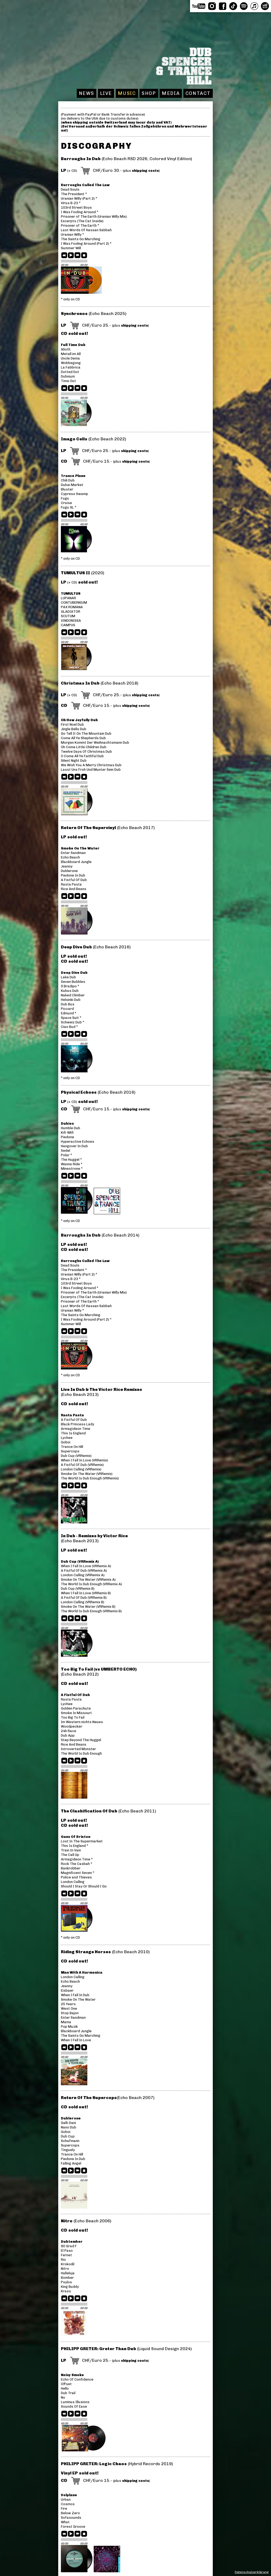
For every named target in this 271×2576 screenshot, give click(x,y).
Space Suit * (71, 1018)
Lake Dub (68, 977)
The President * (74, 194)
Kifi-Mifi (67, 1132)
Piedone (67, 1137)
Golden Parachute (76, 1708)
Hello (65, 2388)
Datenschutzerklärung (252, 2572)
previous (64, 255)
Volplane (69, 2495)
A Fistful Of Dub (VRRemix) (82, 1465)
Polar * (66, 1155)
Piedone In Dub (73, 875)
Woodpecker (71, 1726)
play (71, 255)
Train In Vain (71, 1850)
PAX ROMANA (72, 607)
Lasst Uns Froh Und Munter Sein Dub (91, 770)
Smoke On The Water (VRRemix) (86, 1474)
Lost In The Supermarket (82, 1841)
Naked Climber (73, 995)
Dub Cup (68, 2136)
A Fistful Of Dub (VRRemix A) (84, 1570)
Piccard (67, 1009)
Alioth (65, 349)
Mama (66, 2022)
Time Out (68, 381)
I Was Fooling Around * (79, 212)
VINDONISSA (71, 621)
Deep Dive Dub (74, 973)
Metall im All (71, 354)
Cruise (66, 503)
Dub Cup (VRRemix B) (77, 1589)
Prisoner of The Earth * (80, 225)
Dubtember (72, 2242)
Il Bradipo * (70, 986)
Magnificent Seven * (77, 1873)
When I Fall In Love (76, 2040)
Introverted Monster (78, 1749)
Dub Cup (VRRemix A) (80, 1561)
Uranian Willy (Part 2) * (79, 198)
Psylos (66, 2282)
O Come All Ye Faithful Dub (82, 756)
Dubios (67, 1123)
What (65, 2522)
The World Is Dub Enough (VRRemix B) (91, 1611)
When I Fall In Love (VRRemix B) (86, 1593)
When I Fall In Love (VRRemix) (84, 1460)
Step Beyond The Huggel (81, 1740)
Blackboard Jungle (76, 862)
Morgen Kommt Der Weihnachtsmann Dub (95, 742)
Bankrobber (70, 1868)
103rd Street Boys (76, 207)
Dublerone (69, 871)
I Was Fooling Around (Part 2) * (86, 244)
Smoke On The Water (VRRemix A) (88, 1579)
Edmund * (68, 1013)
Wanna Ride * (71, 1164)
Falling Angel (71, 2163)
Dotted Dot (70, 372)
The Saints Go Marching (80, 239)
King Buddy (70, 2287)
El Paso (67, 2251)
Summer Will (71, 248)
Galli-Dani (68, 2123)
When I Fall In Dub (75, 1995)
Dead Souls (70, 189)
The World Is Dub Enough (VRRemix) (90, 1478)
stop (84, 256)
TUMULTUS (70, 593)
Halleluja (68, 2273)
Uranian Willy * (72, 234)
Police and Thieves (76, 1877)
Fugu (65, 498)
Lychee (67, 1438)
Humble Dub (70, 1128)
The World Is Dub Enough (81, 1753)
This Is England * (74, 1846)
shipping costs (145, 171)
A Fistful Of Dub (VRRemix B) (84, 1598)
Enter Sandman (73, 853)
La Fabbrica (70, 367)
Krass (66, 2291)
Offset (66, 2384)
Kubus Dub (70, 991)
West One (69, 2008)
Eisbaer (67, 1990)
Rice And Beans (73, 889)
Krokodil (67, 2264)
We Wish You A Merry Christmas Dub (91, 765)
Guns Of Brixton (75, 1837)
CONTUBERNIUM (74, 602)
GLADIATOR (70, 612)
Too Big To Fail (72, 1717)
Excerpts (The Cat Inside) (82, 221)
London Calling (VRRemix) (81, 1469)
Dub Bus (67, 1004)
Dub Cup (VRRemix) (76, 1456)
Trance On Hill (72, 1447)
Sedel (65, 1151)
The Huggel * (71, 1160)
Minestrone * (72, 1169)
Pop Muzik (69, 2027)
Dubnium (68, 376)
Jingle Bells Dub (73, 729)
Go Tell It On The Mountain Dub (86, 733)
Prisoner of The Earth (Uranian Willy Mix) (94, 216)
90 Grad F (69, 2246)
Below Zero (70, 2513)
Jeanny (67, 866)
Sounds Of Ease (74, 2406)
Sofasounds (71, 2518)
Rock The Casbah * (76, 1864)
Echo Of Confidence (77, 2379)
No (63, 2397)
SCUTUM (68, 616)
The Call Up (70, 1855)
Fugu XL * (68, 507)
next (78, 255)
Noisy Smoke (72, 2375)
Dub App (68, 1735)
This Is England (73, 1433)
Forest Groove (73, 2527)
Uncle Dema (70, 358)
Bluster (67, 489)
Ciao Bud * (69, 1027)
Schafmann (70, 2141)
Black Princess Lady (77, 1424)
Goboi (65, 1442)
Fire (64, 2509)
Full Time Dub (73, 345)
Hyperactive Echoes (77, 1142)
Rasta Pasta (71, 884)
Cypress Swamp (74, 494)
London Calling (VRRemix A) (83, 1575)
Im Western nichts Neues (82, 1722)
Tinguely (68, 2150)
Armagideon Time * (77, 1859)
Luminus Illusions (75, 2402)
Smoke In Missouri (76, 1713)
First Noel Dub (72, 724)
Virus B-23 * (70, 203)
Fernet (66, 2255)
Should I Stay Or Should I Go (84, 1886)
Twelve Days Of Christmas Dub (86, 751)
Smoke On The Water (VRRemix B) (88, 1607)
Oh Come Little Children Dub (83, 747)
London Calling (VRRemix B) (82, 1602)
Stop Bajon (70, 2013)
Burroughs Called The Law (85, 185)
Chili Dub (68, 480)
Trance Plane (73, 476)
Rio (63, 2260)
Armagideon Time (75, 1429)
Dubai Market (72, 485)
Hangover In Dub (74, 1146)
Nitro (65, 2269)
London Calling (72, 1882)
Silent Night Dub (74, 761)
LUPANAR (68, 598)
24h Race (68, 1731)
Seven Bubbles (73, 982)
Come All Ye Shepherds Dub (83, 738)
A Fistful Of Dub (74, 880)
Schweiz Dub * (72, 1022)
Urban (66, 2499)
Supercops (70, 1451)
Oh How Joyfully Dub (79, 720)
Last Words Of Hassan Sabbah (86, 230)
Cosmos (68, 2504)
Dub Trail (68, 2393)
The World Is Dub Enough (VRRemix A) (91, 1584)
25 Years (68, 2004)
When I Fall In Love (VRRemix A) (86, 1566)
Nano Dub (68, 2127)
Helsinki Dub (70, 1000)
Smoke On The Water (80, 848)
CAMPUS (68, 625)
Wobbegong (71, 363)
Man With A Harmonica (81, 1972)
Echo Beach (70, 857)
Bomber (67, 2278)
